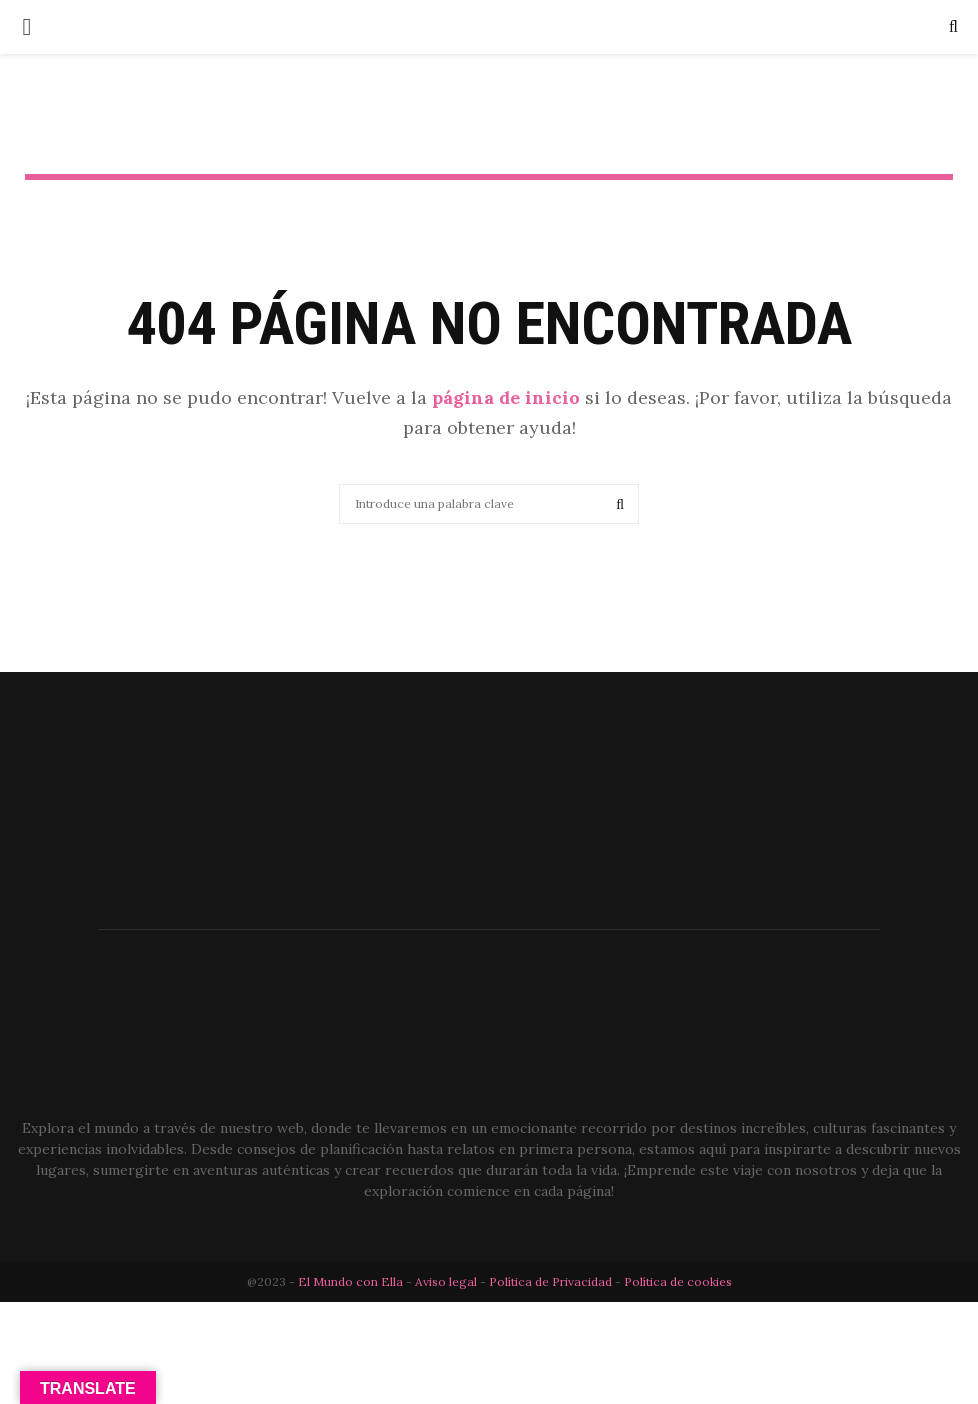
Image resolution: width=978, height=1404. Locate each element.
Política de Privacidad (550, 1281)
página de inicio (506, 397)
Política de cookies (678, 1281)
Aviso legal (447, 1281)
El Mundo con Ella (352, 1281)
